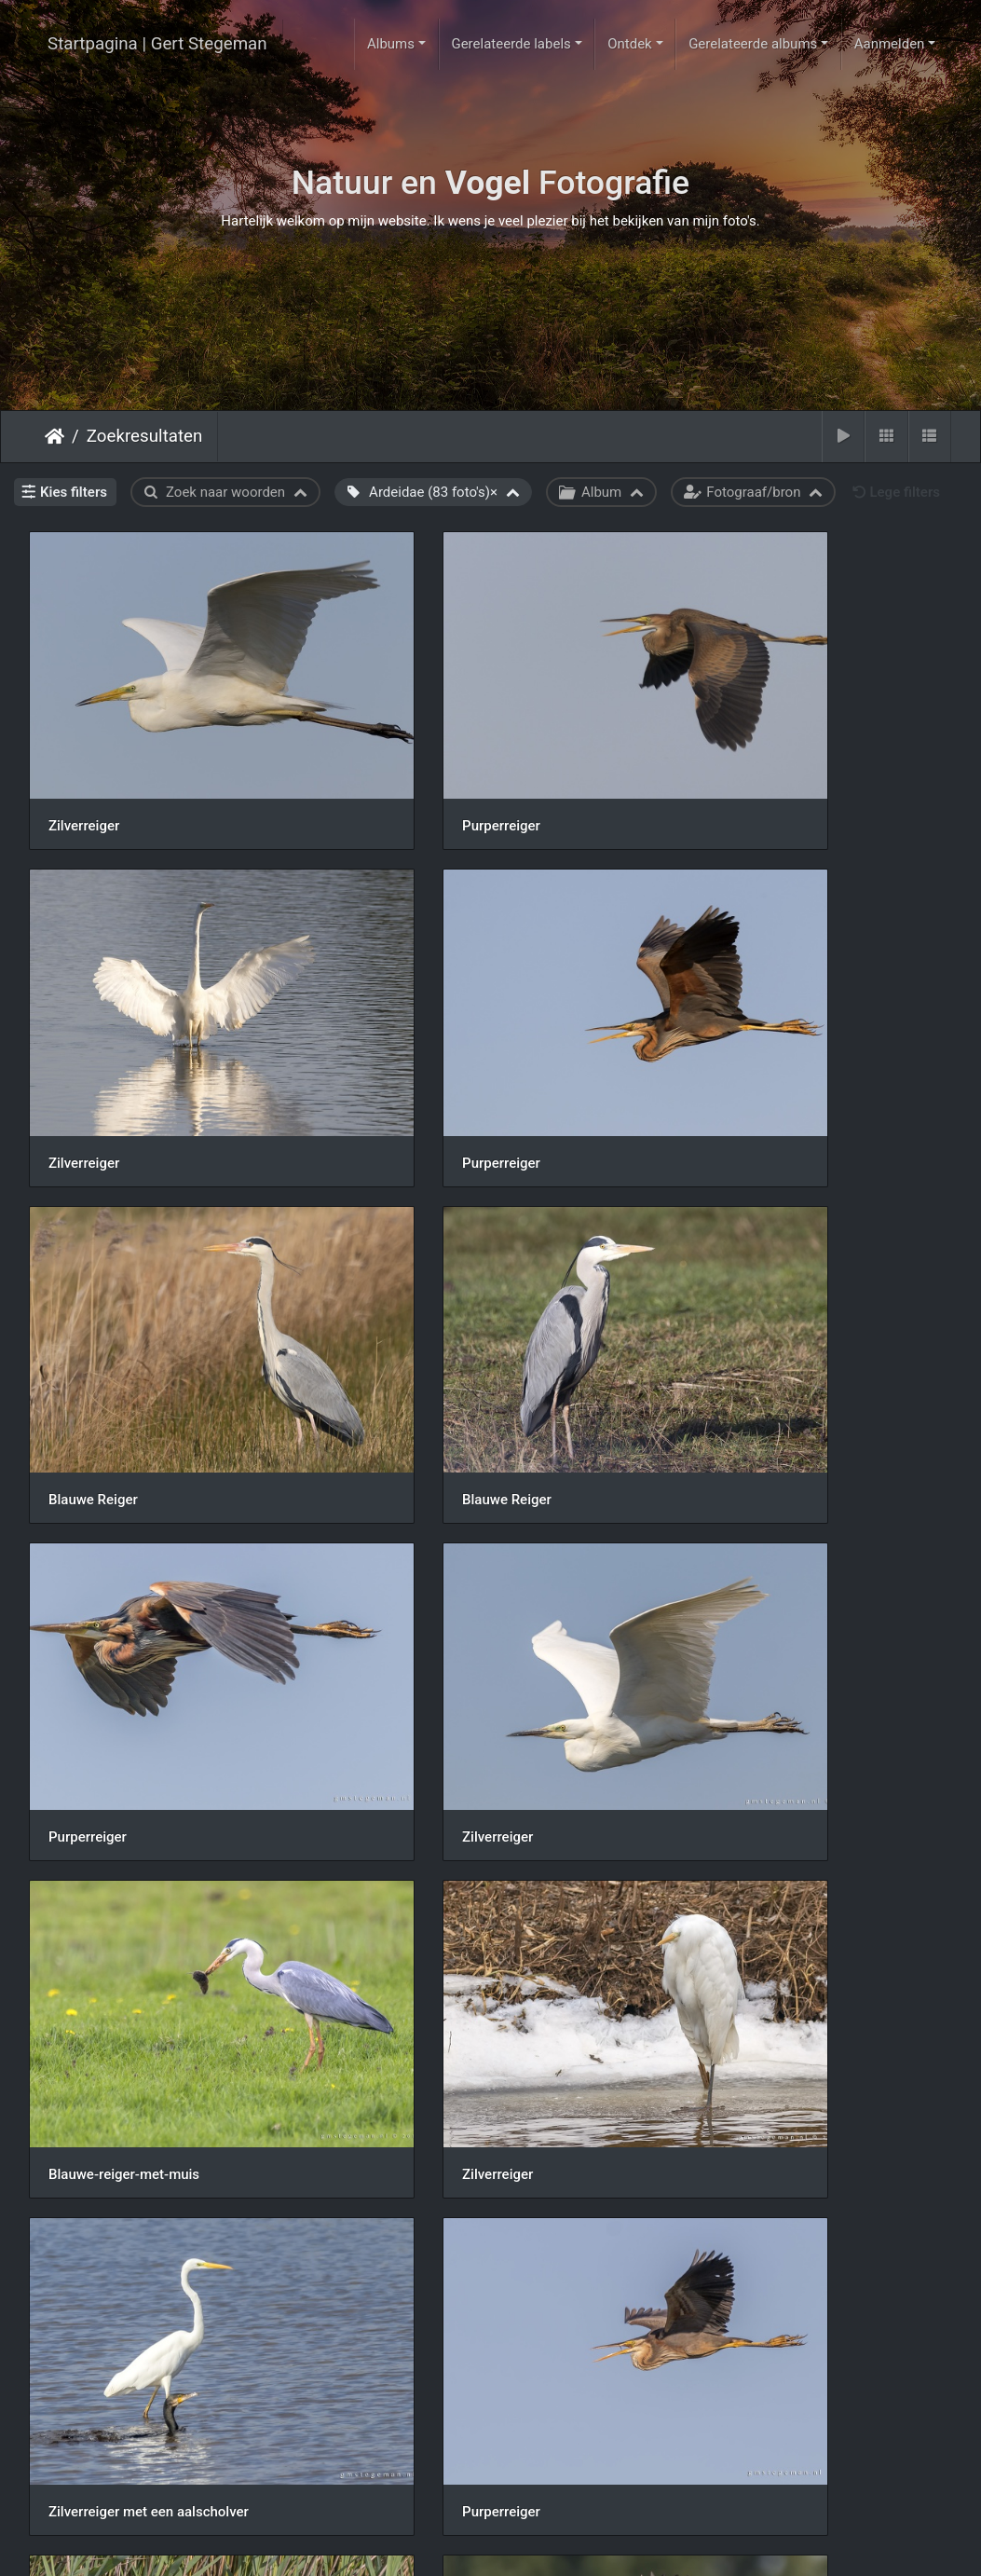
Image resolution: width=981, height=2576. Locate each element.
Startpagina (54, 436)
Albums (391, 43)
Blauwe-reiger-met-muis (758, 1298)
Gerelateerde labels (510, 43)
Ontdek (629, 43)
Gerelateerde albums (752, 43)
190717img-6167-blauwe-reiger (147, 2109)
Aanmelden (889, 43)
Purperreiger (404, 758)
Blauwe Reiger (410, 1029)
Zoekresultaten (145, 436)
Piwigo (565, 2545)
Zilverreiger (83, 758)
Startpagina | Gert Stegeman (157, 44)
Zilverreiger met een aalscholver (465, 1568)
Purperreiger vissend (113, 1838)
